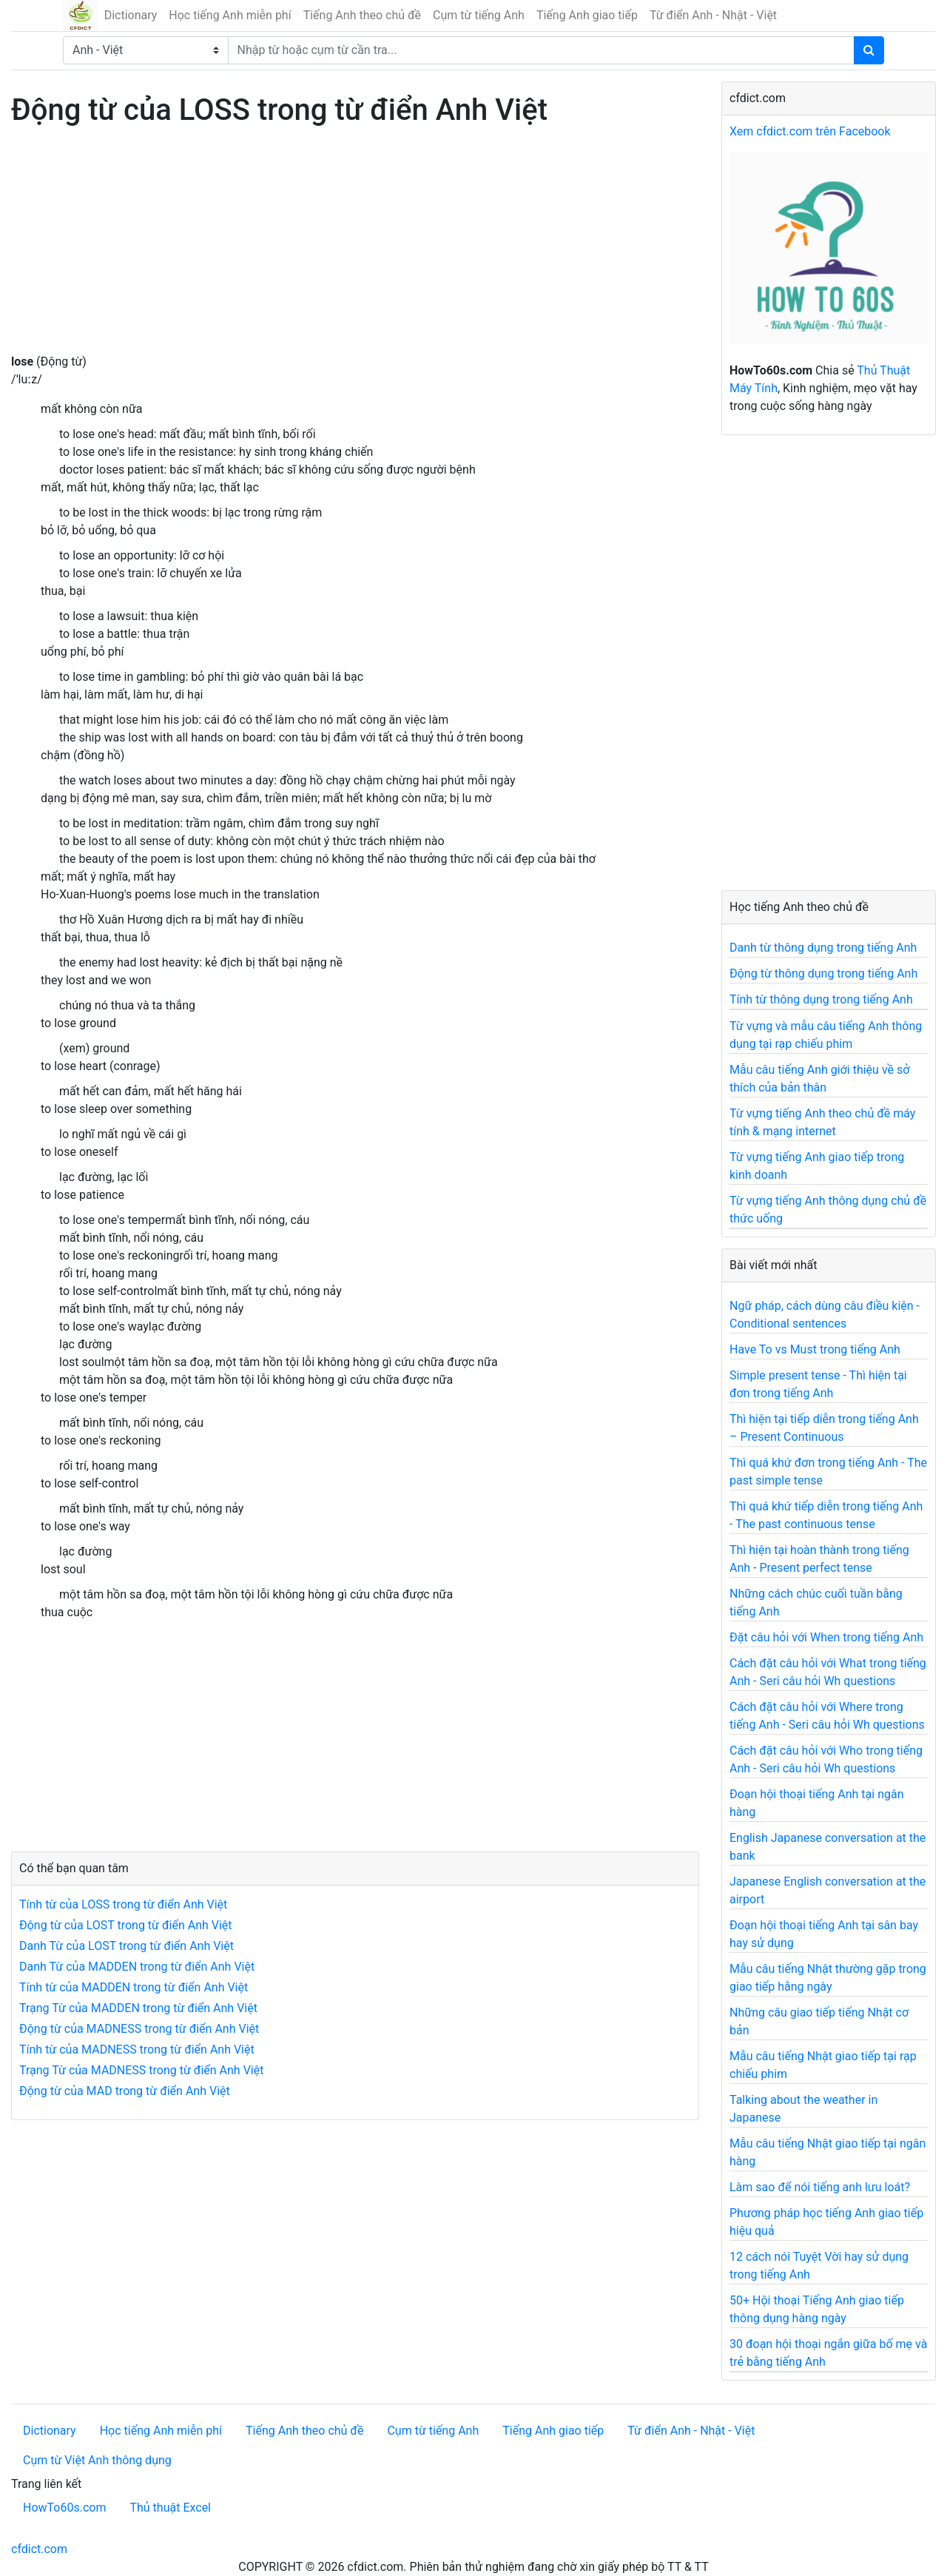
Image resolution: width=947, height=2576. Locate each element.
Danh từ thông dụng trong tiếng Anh (823, 948)
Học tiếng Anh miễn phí (230, 15)
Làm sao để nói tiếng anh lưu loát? (819, 2187)
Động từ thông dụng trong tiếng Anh (823, 973)
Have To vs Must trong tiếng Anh (814, 1349)
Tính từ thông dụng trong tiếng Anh (821, 999)
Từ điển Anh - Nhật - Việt (713, 15)
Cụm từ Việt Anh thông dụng (97, 2460)
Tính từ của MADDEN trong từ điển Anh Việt (133, 1987)
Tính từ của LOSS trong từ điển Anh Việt (123, 1904)
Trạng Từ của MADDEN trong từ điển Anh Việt (138, 2008)
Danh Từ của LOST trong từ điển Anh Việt (126, 1946)
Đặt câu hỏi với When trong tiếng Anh (826, 1637)
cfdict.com (39, 2549)
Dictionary (131, 15)
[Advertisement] (355, 249)
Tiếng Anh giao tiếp (587, 15)
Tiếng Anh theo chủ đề (362, 15)
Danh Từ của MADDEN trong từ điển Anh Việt (137, 1967)
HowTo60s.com (64, 2508)
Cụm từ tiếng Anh (479, 15)
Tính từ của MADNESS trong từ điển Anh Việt (137, 2049)
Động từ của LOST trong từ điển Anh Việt (125, 1925)
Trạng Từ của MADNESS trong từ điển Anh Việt (141, 2070)
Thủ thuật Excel (170, 2508)
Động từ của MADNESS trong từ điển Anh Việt (139, 2029)
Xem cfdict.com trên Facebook (810, 131)
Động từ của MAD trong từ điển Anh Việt (124, 2091)
